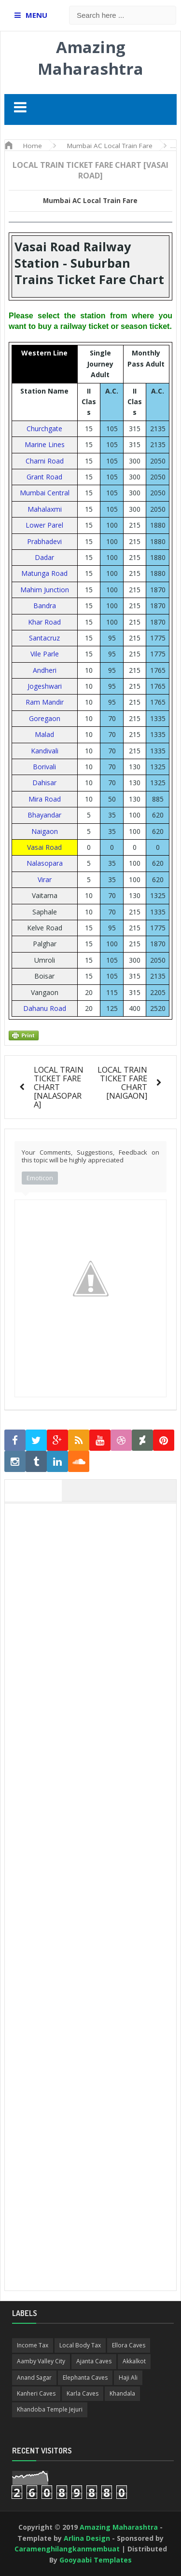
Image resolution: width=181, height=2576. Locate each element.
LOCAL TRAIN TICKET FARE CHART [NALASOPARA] (59, 1087)
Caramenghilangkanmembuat (67, 2548)
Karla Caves (82, 2393)
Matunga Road (44, 573)
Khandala (122, 2393)
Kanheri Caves (36, 2393)
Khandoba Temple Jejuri (50, 2409)
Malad (44, 734)
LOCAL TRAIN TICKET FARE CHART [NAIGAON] (122, 1082)
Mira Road (44, 799)
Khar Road (44, 622)
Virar (45, 879)
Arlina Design (87, 2538)
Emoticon (40, 1177)
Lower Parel (44, 525)
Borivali (44, 766)
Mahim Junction (44, 589)
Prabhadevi (44, 541)
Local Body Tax (80, 2345)
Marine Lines (45, 444)
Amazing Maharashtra (90, 58)
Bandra (44, 605)
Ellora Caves (128, 2345)
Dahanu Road (44, 1008)
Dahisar (44, 782)
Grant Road (44, 476)
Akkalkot (134, 2361)
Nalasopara (45, 863)
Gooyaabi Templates (95, 2559)
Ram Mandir (45, 702)
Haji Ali (128, 2377)
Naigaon (44, 831)
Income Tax (32, 2345)
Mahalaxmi (45, 509)
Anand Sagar (34, 2377)
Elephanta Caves (85, 2377)
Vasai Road (44, 847)
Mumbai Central (45, 492)
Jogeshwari (45, 686)
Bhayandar (44, 814)
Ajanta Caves (93, 2361)
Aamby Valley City (41, 2361)
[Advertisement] (95, 1984)
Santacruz (44, 637)
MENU (36, 15)
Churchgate (44, 428)
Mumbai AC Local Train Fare (90, 200)
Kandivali (44, 750)
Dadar (44, 557)
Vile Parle (44, 653)
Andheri (44, 670)
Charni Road (45, 460)
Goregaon (44, 718)
